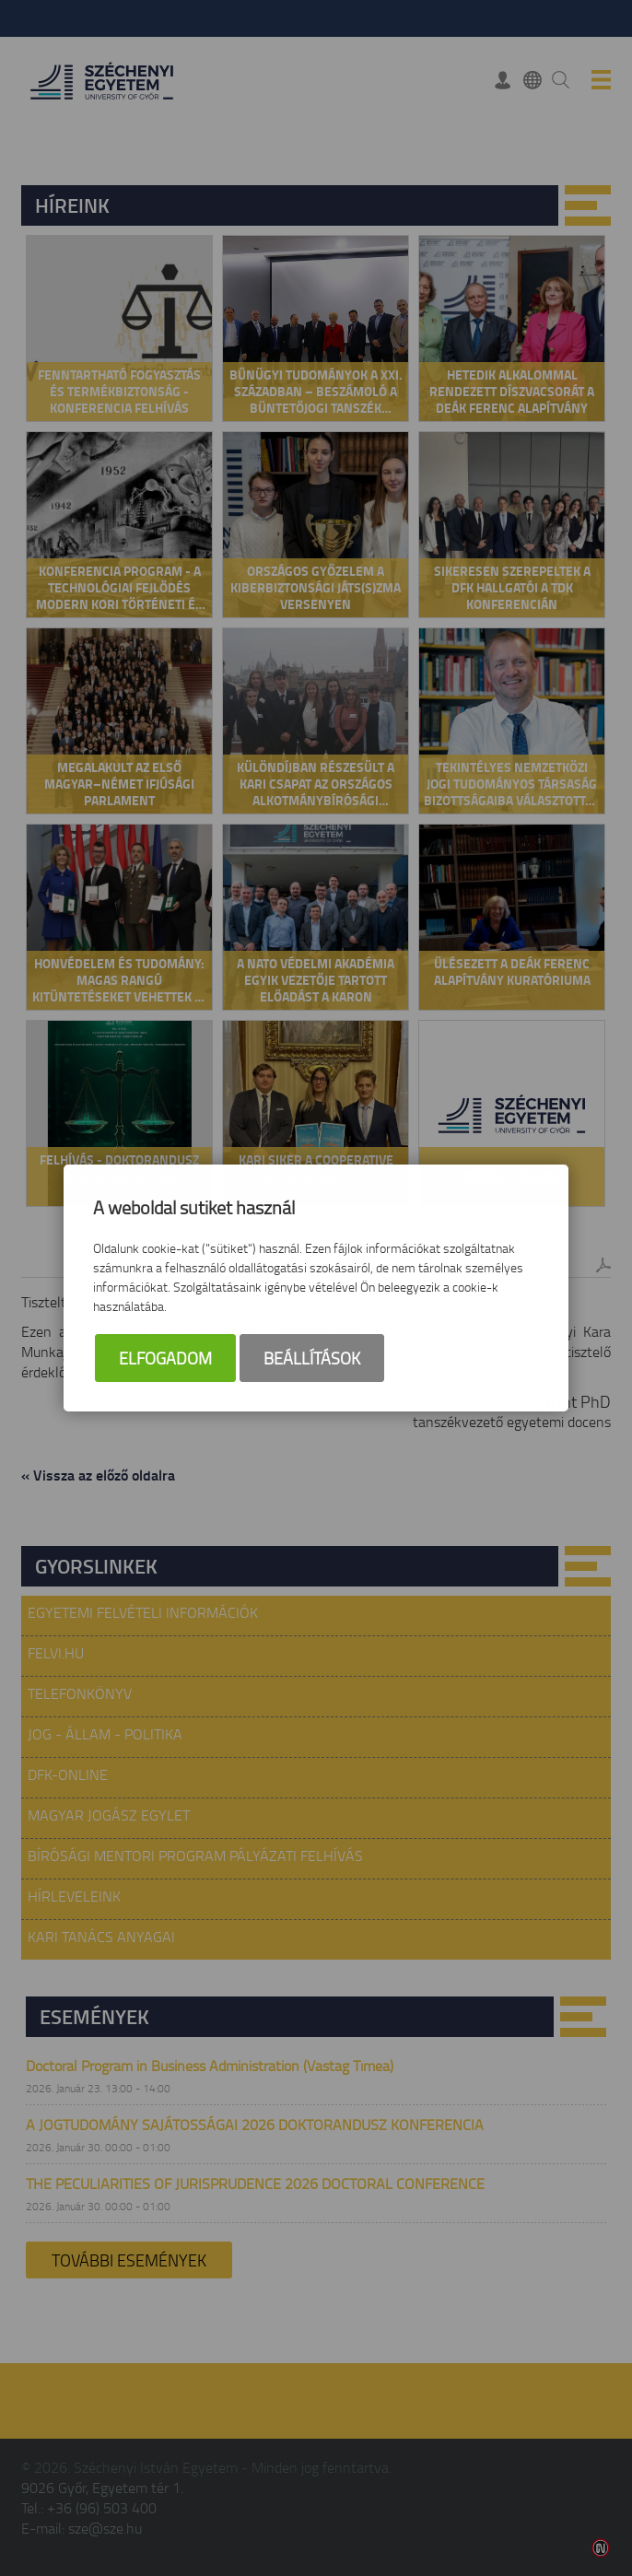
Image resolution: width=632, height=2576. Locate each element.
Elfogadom (165, 1360)
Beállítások (311, 1360)
